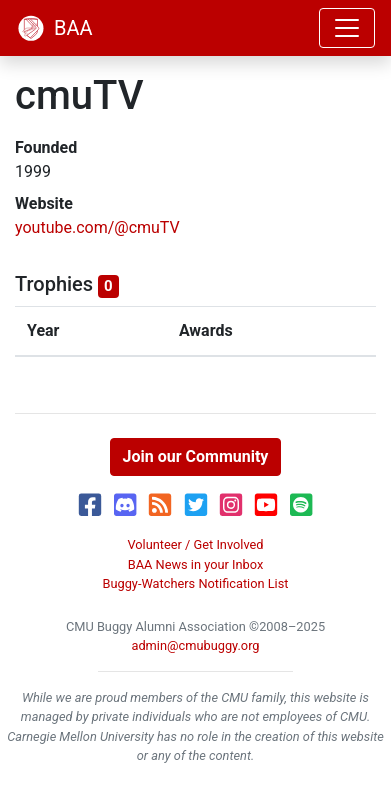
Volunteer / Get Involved (195, 544)
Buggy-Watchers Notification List (195, 583)
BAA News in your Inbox (196, 564)
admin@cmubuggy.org (195, 645)
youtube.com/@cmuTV (97, 227)
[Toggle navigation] (347, 28)
